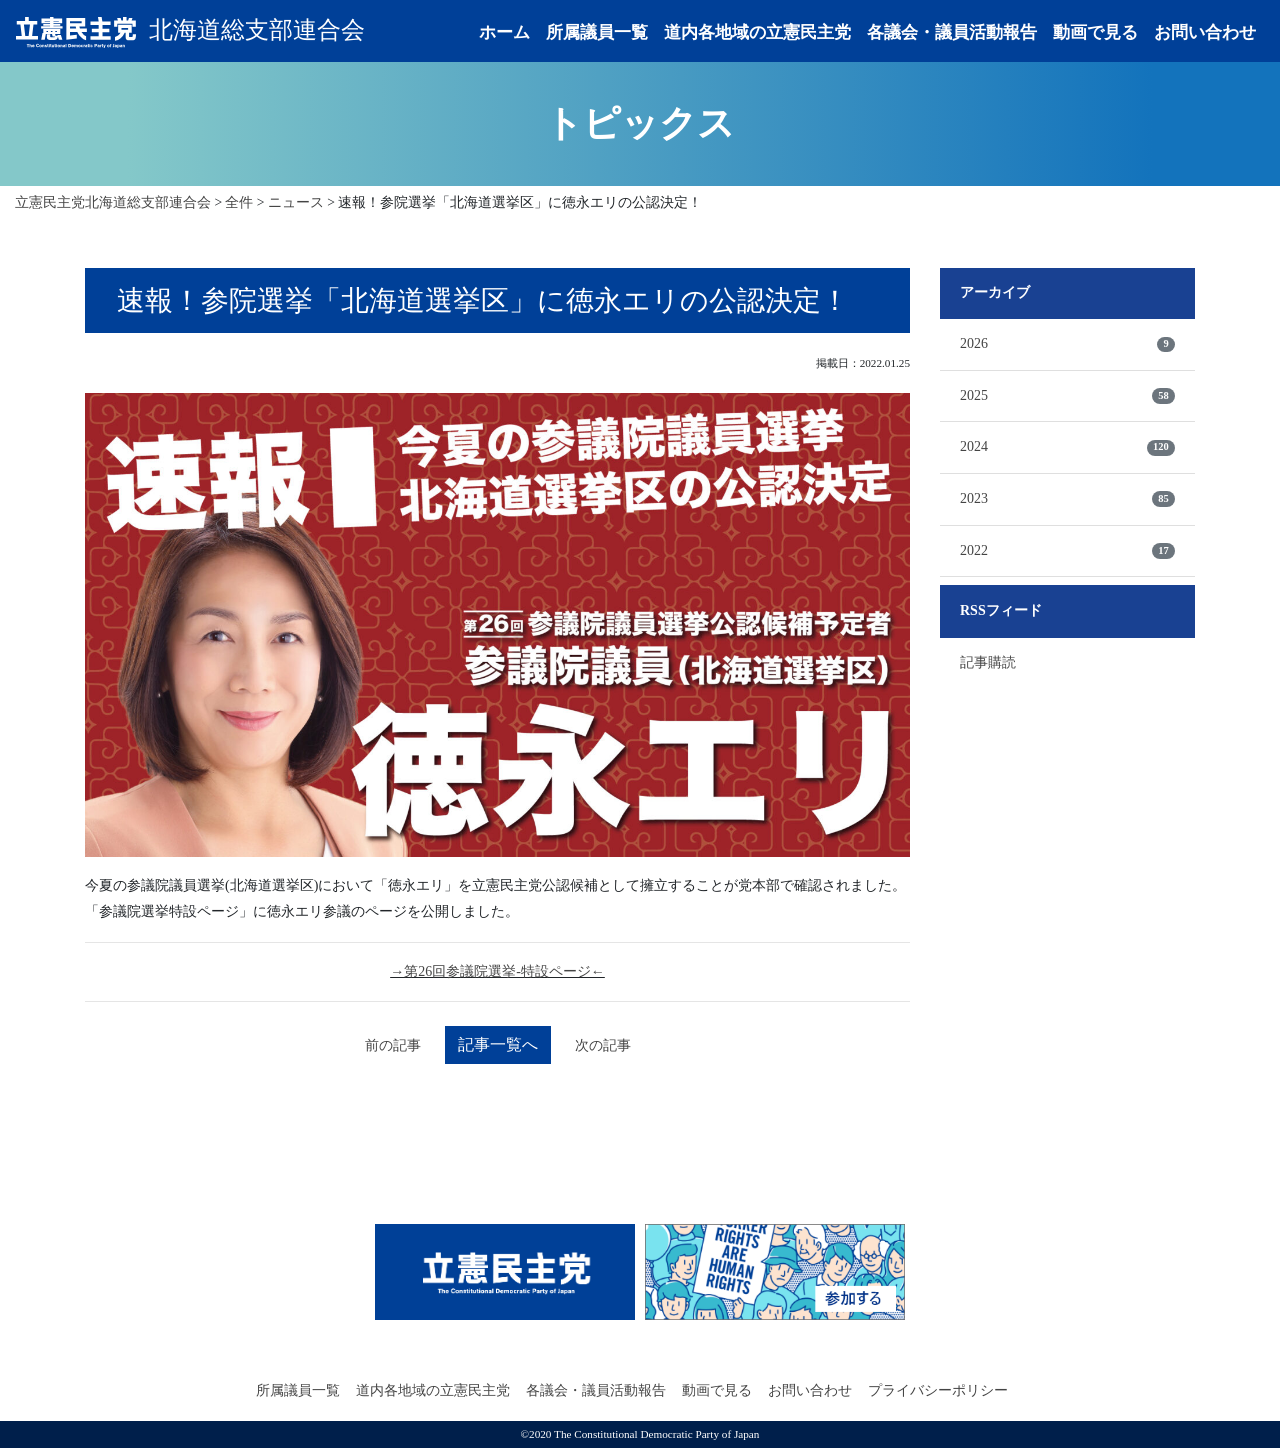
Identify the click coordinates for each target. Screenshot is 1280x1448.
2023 (1067, 499)
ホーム (504, 32)
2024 (1067, 447)
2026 (1067, 344)
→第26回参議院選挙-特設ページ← (497, 971)
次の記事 (603, 1045)
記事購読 (988, 662)
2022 (1067, 551)
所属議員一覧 (597, 32)
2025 (1067, 396)
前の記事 (393, 1045)
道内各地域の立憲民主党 (757, 32)
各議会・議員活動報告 (952, 32)
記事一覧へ (498, 1044)
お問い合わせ (1205, 32)
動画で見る (1095, 32)
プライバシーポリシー (938, 1390)
